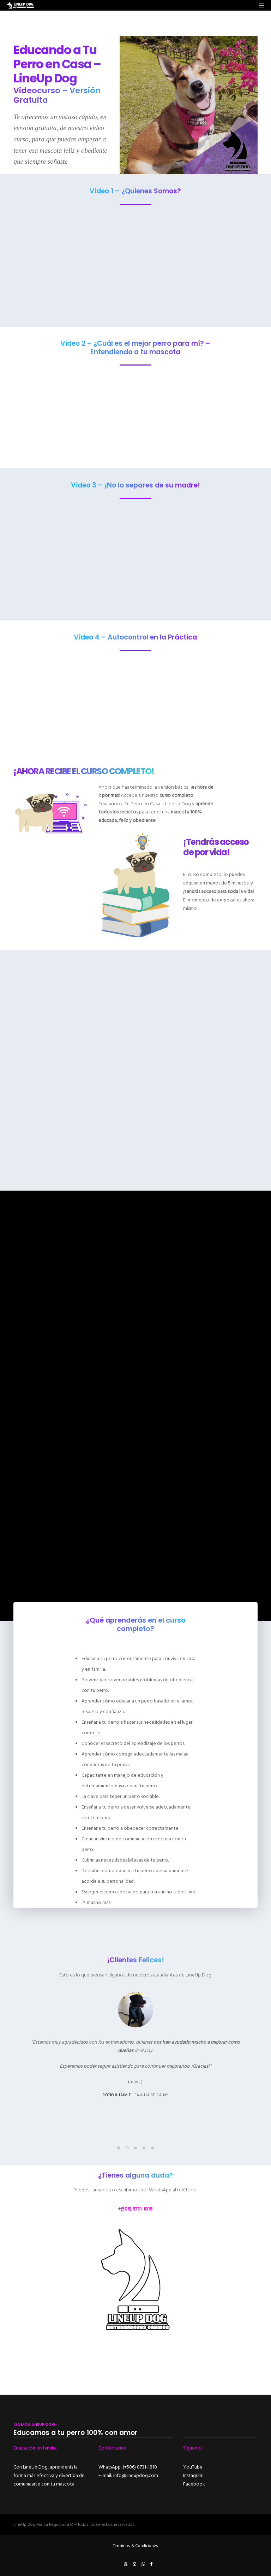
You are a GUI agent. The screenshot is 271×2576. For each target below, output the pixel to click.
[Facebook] (151, 2564)
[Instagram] (134, 2564)
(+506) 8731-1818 (140, 2467)
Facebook (194, 2484)
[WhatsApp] (143, 2564)
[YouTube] (125, 2564)
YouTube (193, 2467)
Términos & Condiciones (135, 2545)
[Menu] (259, 5)
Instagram (193, 2475)
